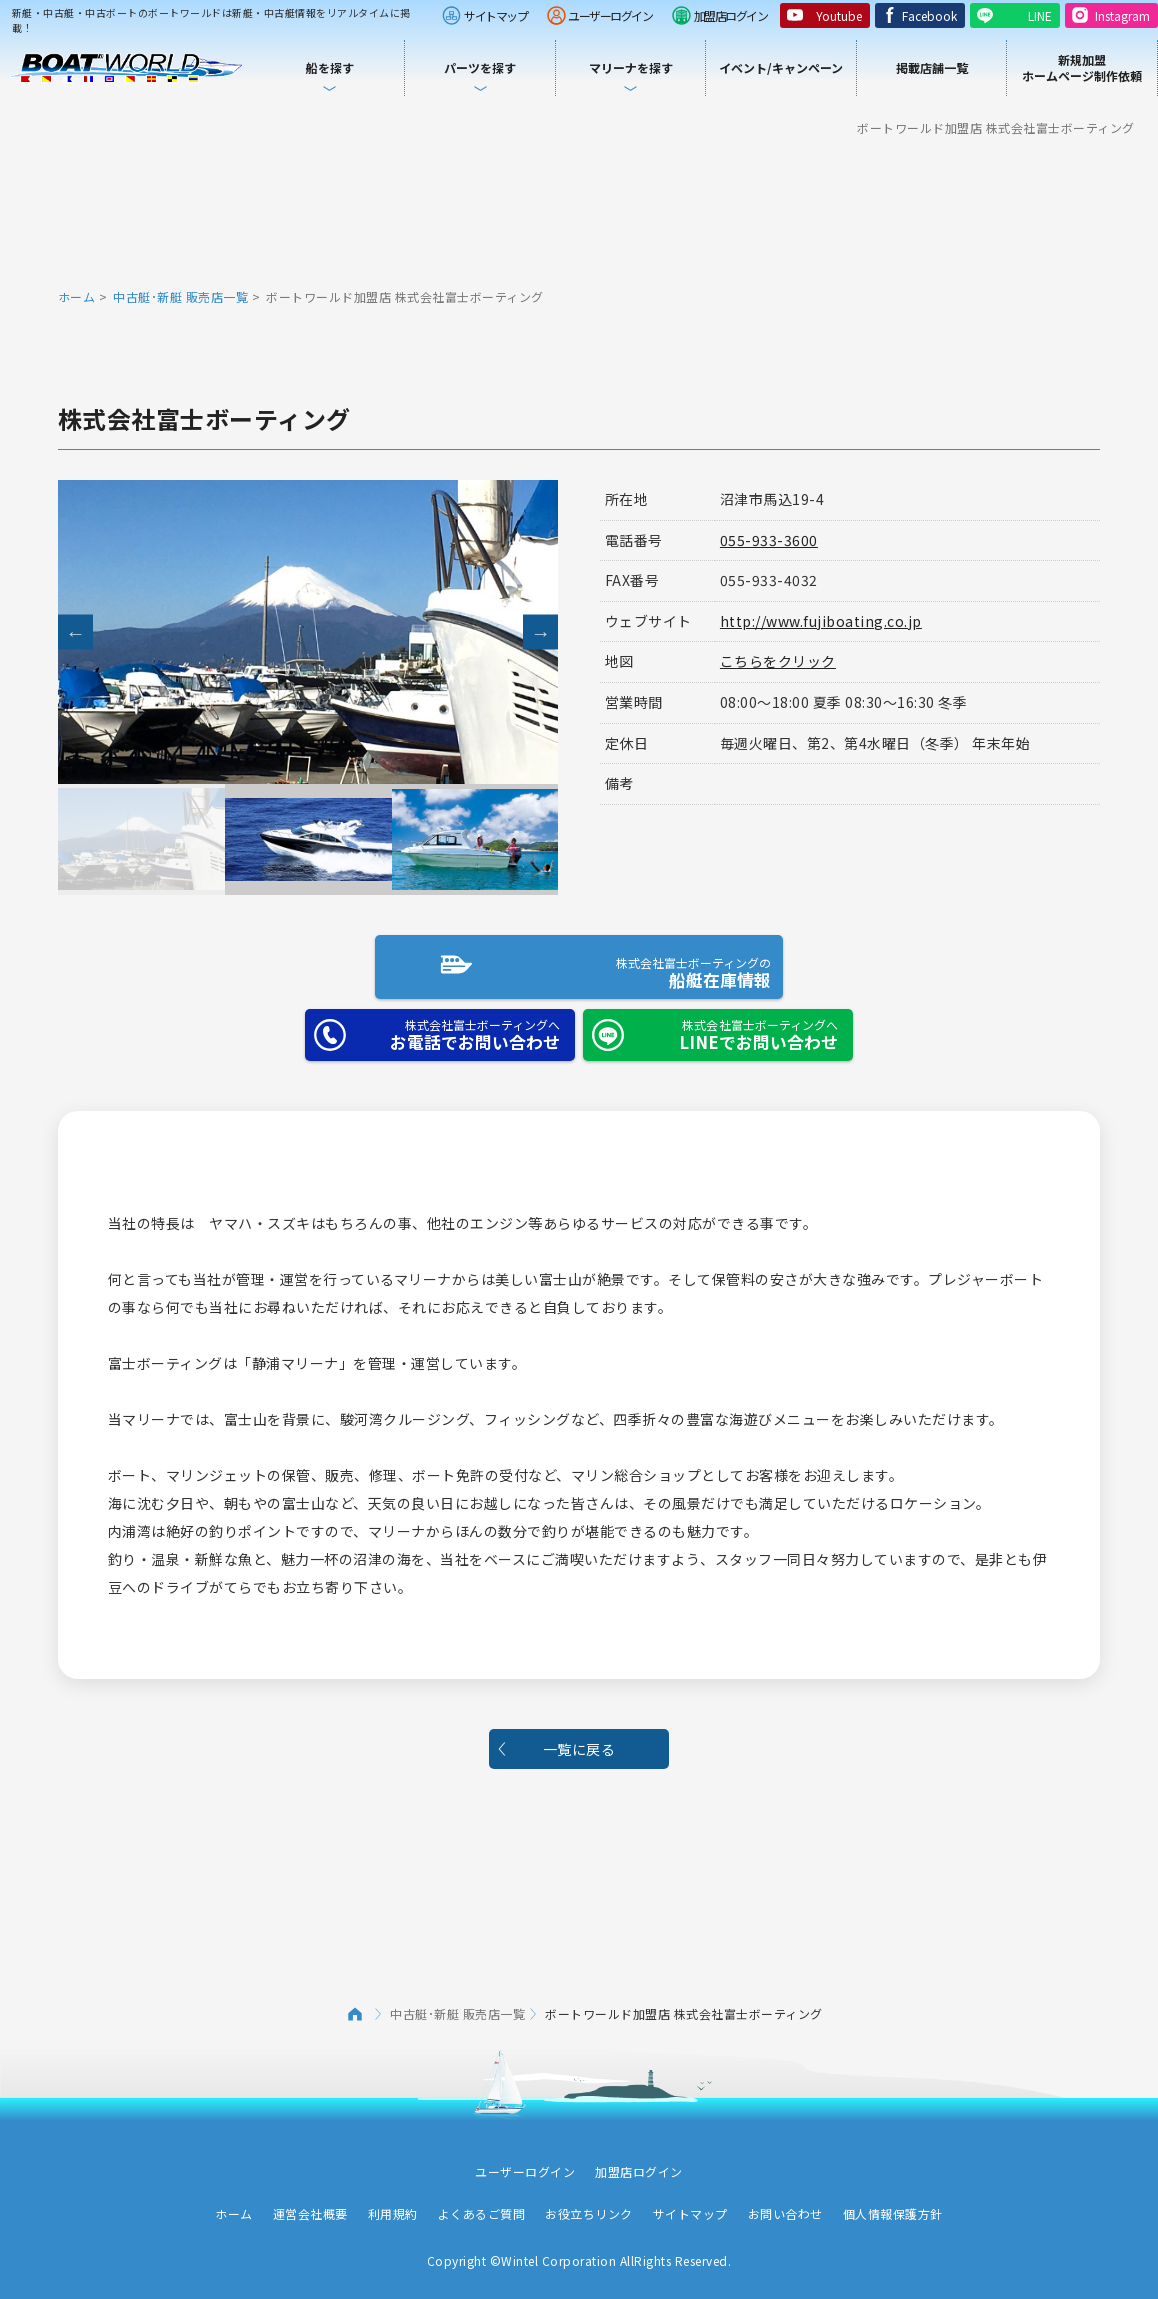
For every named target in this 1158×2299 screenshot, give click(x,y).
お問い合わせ (785, 2205)
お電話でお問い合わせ (432, 1026)
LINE (1040, 15)
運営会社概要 (310, 2205)
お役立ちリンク (589, 2205)
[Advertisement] (579, 210)
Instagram (1122, 15)
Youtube (839, 15)
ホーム (77, 296)
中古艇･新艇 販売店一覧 (180, 296)
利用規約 (393, 2205)
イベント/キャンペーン (781, 67)
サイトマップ (495, 15)
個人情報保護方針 (893, 2205)
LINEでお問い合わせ (710, 1026)
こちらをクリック (778, 661)
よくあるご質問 (482, 2205)
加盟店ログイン (731, 15)
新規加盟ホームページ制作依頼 (1082, 67)
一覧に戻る (579, 1740)
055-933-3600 (769, 540)
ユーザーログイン (610, 15)
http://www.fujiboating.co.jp (821, 621)
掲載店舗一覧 (932, 67)
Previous (75, 632)
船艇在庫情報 (572, 962)
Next (540, 632)
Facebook (929, 15)
